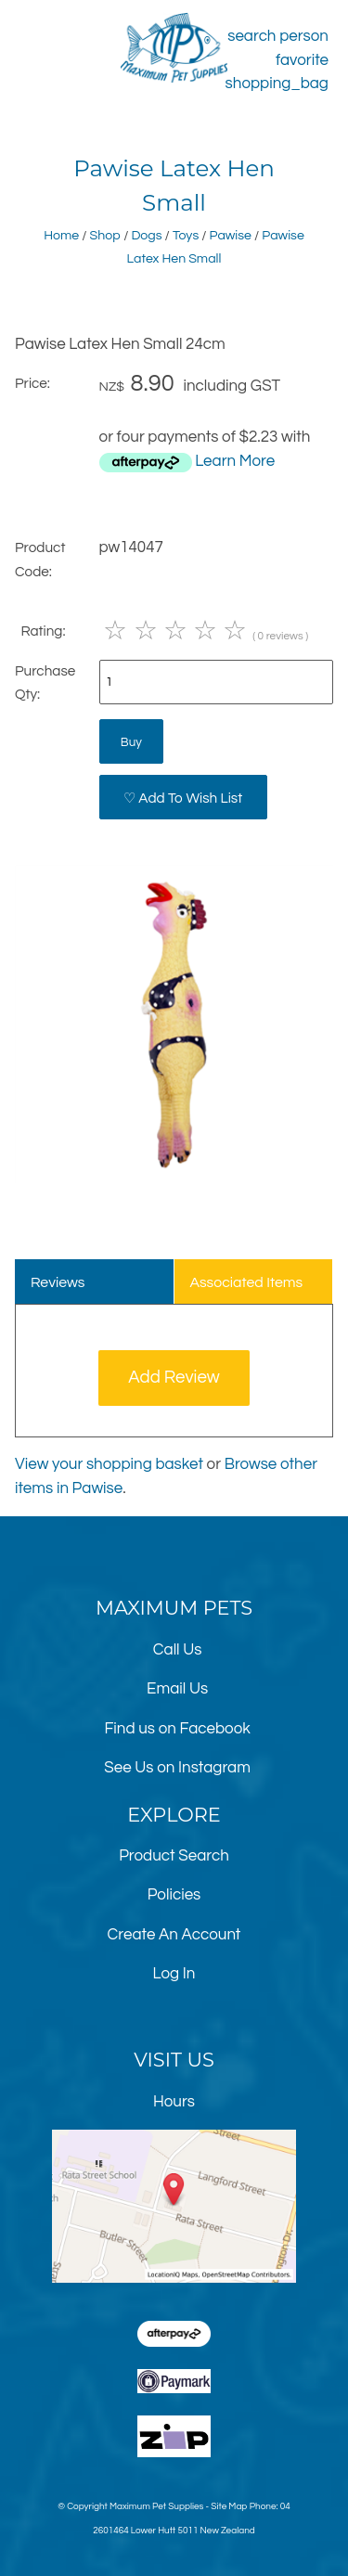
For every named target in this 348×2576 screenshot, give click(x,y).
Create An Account (174, 1934)
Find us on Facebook (177, 1728)
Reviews (58, 1282)
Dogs (146, 235)
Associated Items (246, 1282)
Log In (174, 1973)
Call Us (177, 1650)
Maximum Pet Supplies (156, 2506)
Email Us (177, 1689)
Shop (106, 235)
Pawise (230, 235)
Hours (174, 2101)
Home (61, 235)
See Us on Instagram (177, 1767)
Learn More (235, 461)
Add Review (174, 1377)
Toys (186, 235)
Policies (174, 1895)
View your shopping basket (109, 1464)
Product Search (174, 1856)
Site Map (229, 2506)
